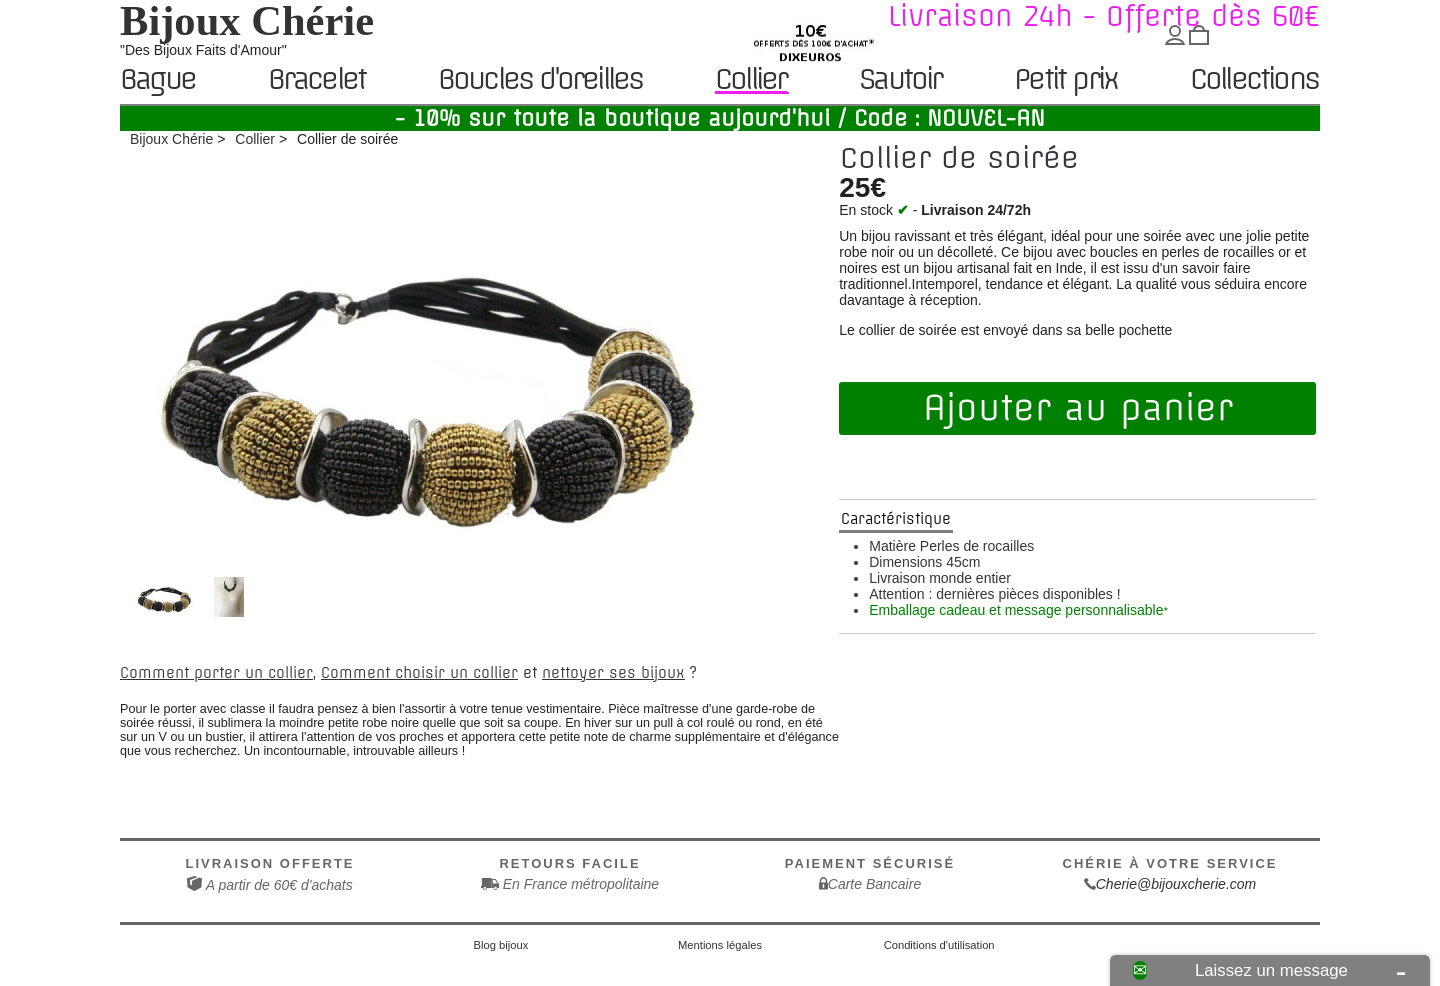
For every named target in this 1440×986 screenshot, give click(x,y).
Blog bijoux (501, 945)
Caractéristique (896, 519)
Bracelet (317, 80)
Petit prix (1065, 80)
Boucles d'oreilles (540, 80)
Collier (750, 79)
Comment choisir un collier (419, 673)
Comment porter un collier (216, 673)
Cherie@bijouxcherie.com (1176, 884)
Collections (1254, 80)
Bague (157, 80)
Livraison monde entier (940, 578)
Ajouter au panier (1078, 408)
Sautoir (900, 80)
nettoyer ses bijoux (613, 673)
